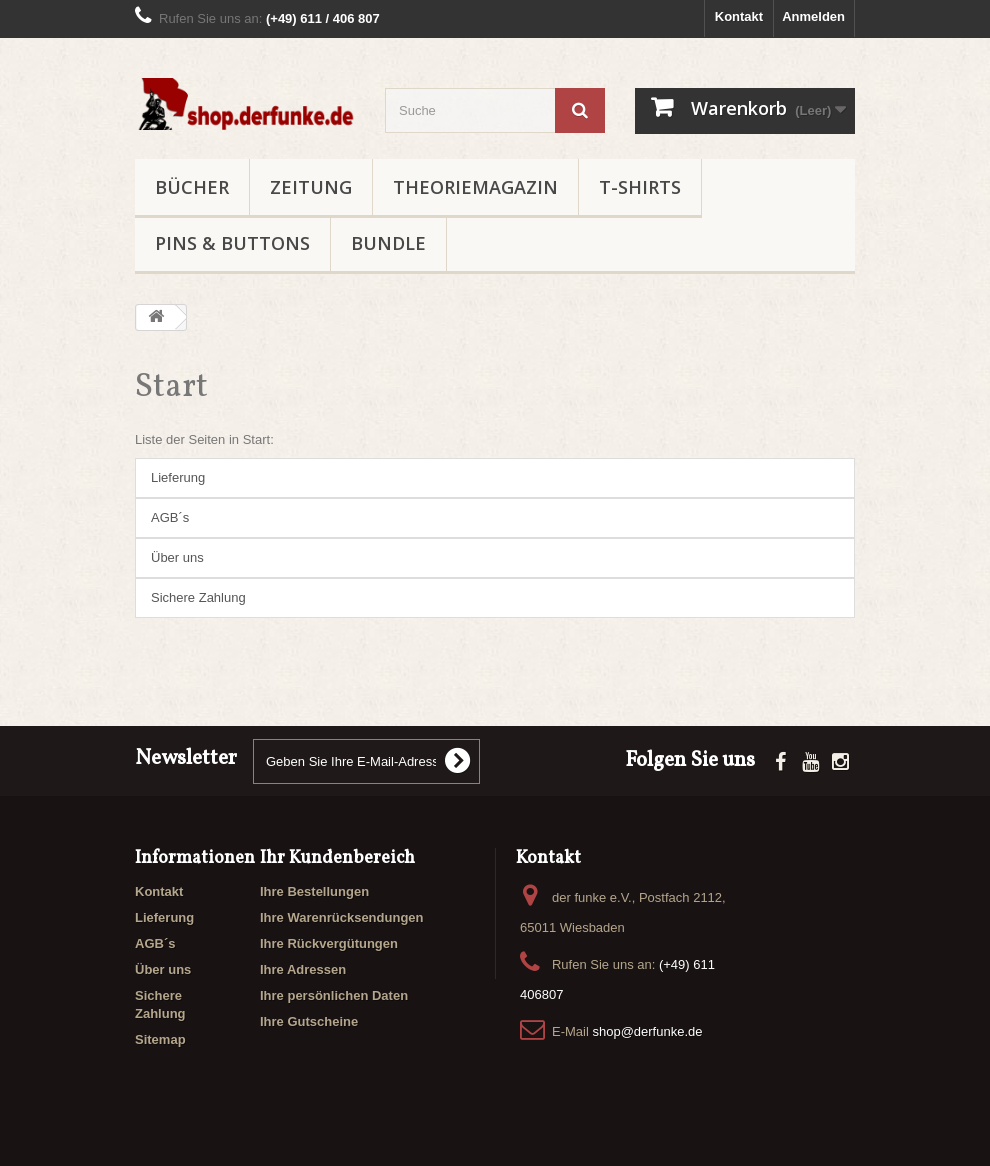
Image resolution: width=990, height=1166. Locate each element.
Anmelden (813, 16)
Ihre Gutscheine (309, 1021)
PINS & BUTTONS (232, 243)
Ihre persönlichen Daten (334, 995)
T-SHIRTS (640, 187)
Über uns (177, 557)
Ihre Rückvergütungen (329, 943)
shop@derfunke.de (647, 1031)
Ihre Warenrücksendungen (342, 917)
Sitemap (160, 1039)
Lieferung (178, 477)
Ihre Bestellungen (314, 891)
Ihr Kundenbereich (337, 858)
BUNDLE (388, 243)
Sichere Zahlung (198, 597)
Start (171, 388)
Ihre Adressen (303, 969)
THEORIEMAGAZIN (475, 187)
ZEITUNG (311, 187)
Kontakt (739, 16)
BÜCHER (192, 187)
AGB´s (170, 517)
